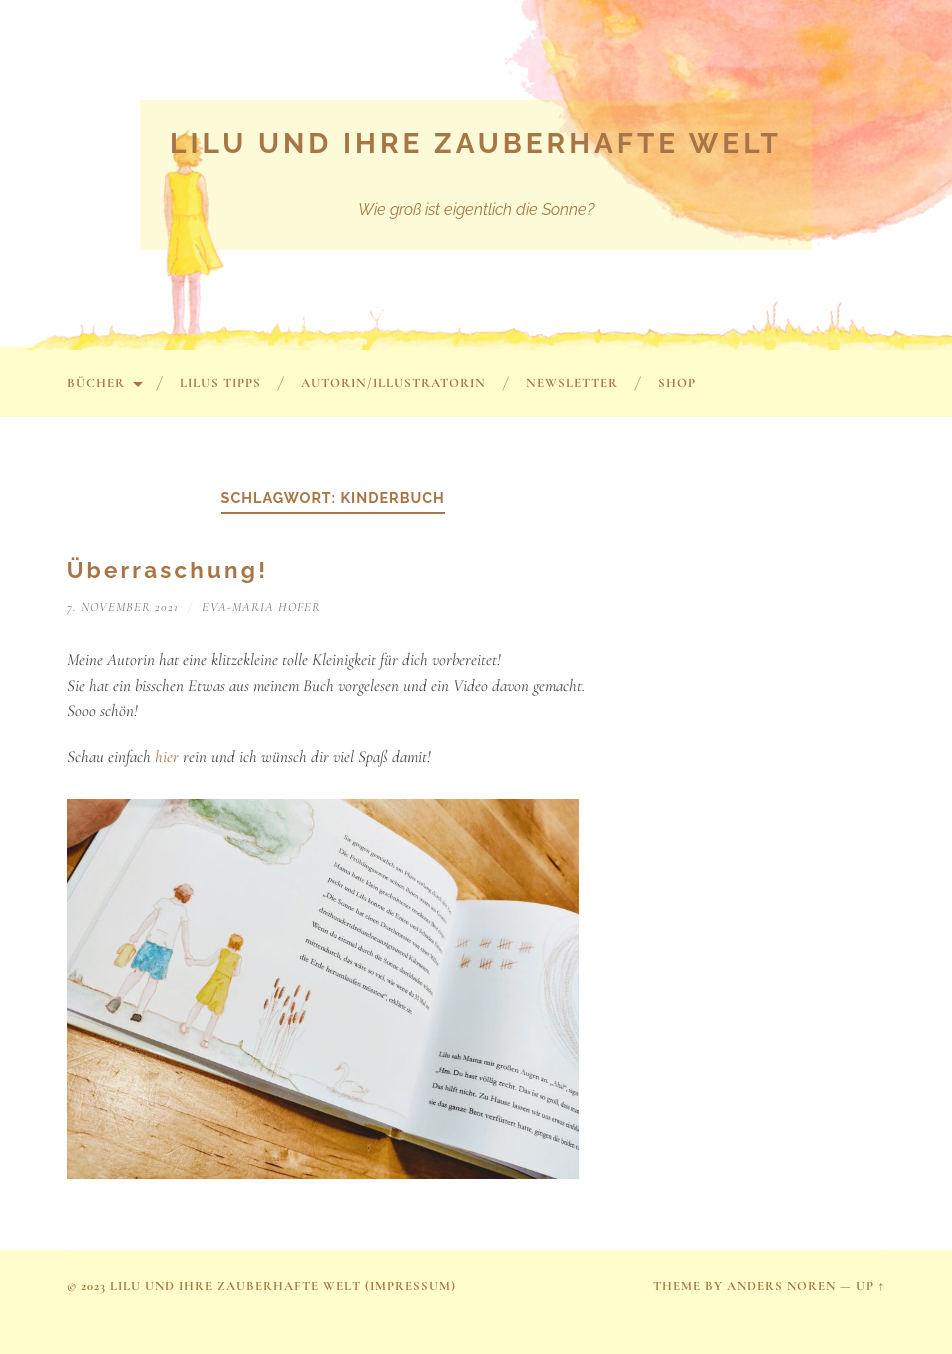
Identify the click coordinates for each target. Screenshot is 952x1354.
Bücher (96, 383)
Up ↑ (870, 1286)
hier (169, 756)
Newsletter (572, 383)
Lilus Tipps (220, 383)
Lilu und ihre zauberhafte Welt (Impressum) (283, 1286)
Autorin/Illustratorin (393, 383)
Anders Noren (781, 1286)
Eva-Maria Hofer (261, 607)
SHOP (677, 383)
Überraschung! (168, 570)
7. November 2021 (123, 607)
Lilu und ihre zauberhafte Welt (476, 143)
